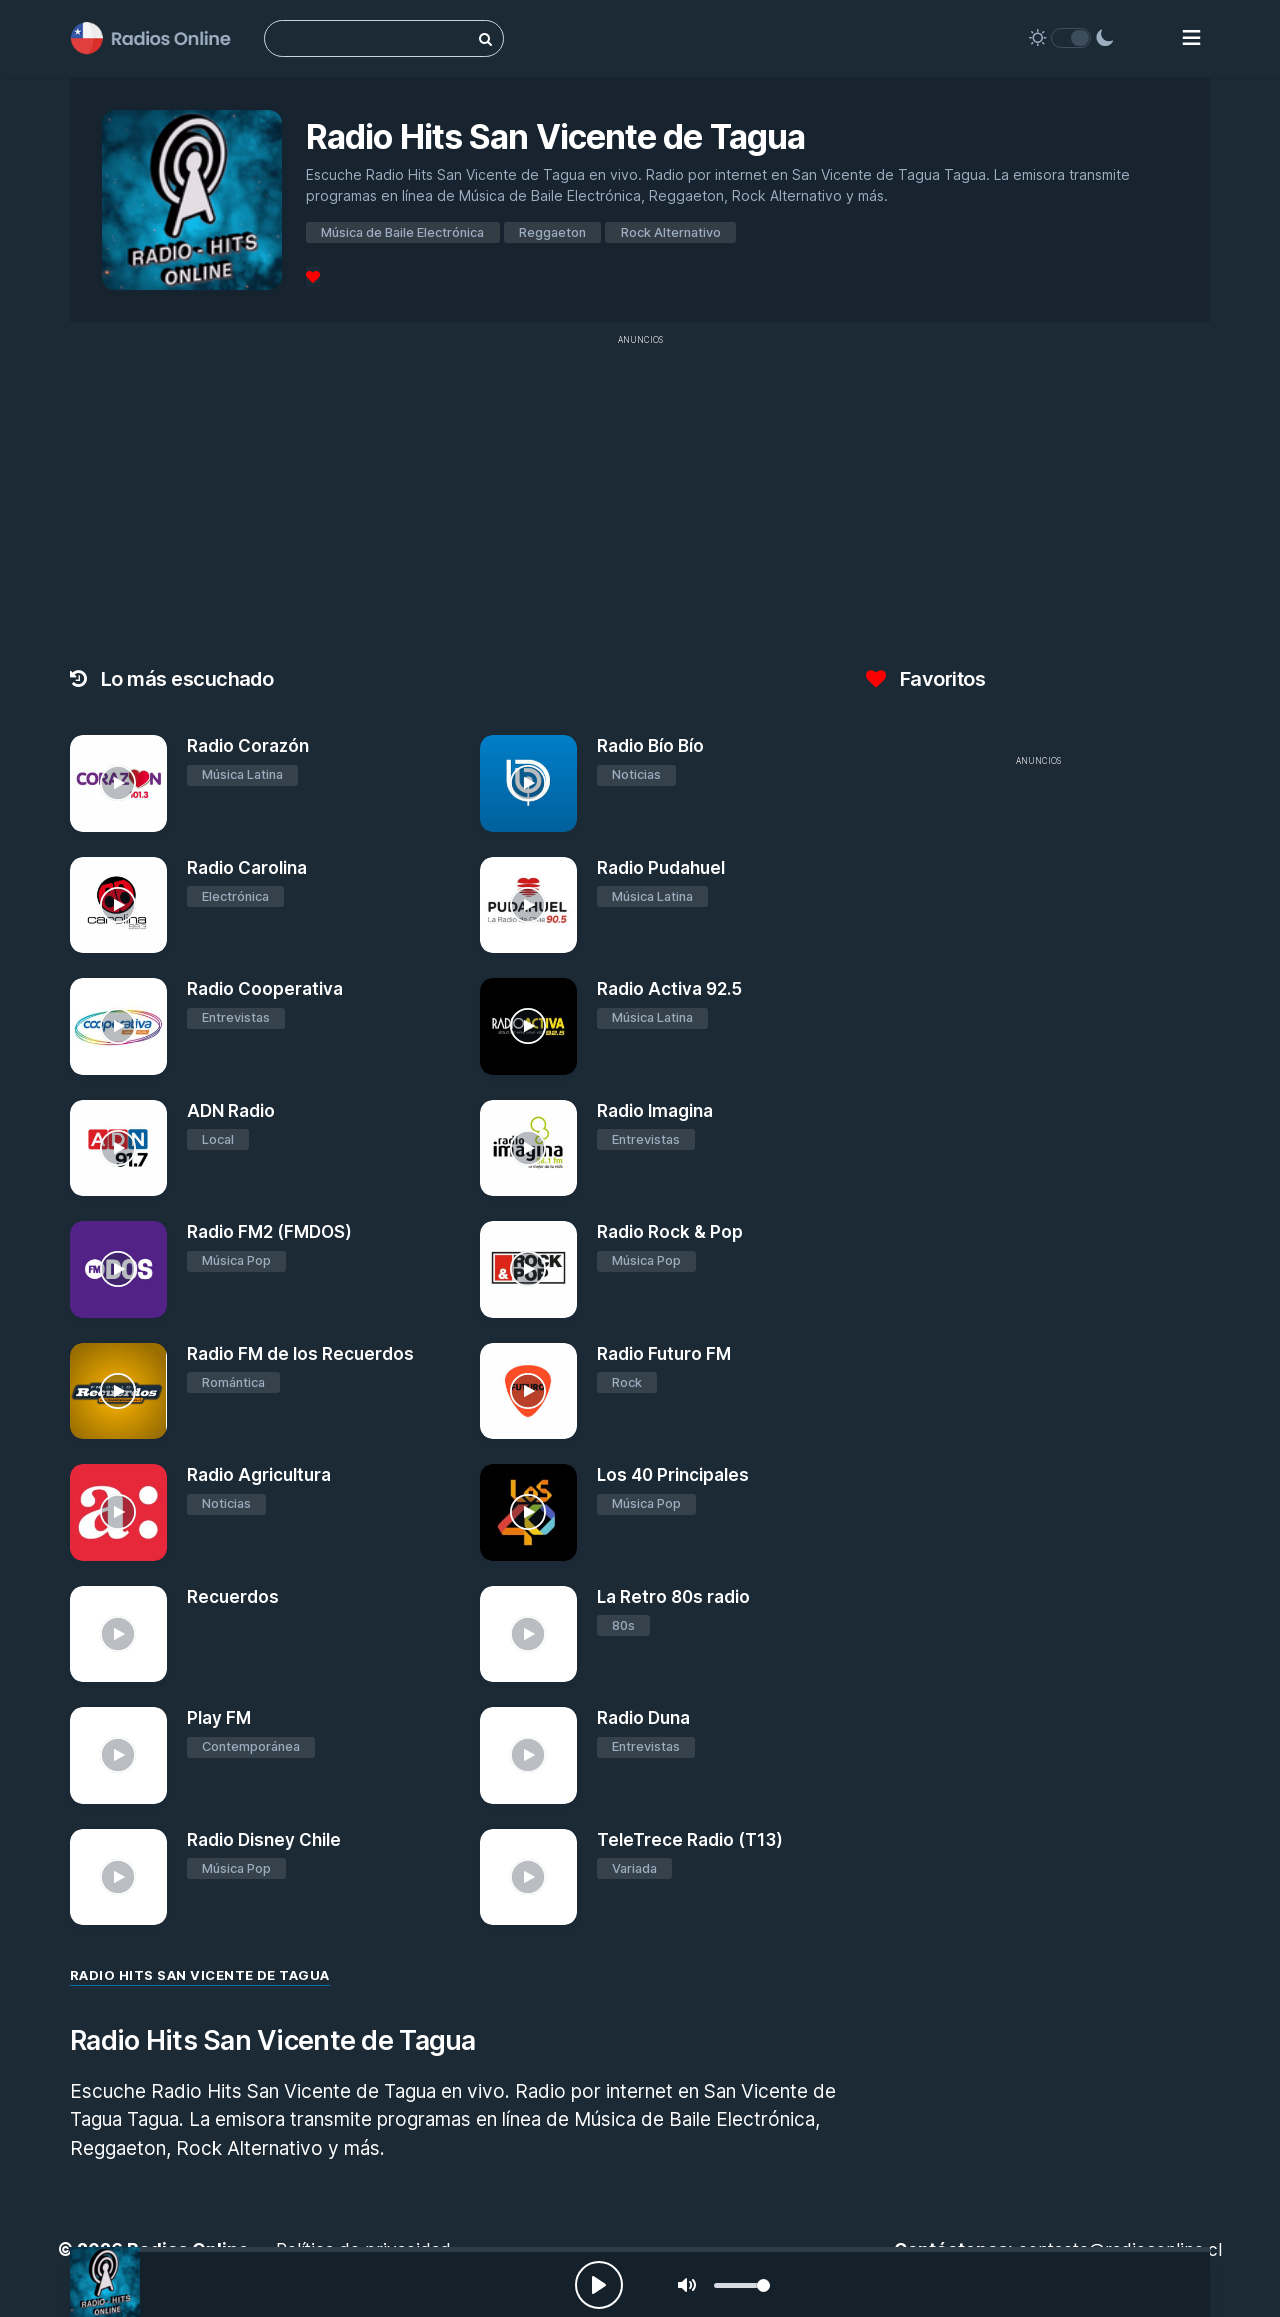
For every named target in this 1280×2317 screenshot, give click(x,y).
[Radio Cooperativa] (118, 1026)
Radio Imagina (655, 1111)
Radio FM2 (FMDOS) (269, 1232)
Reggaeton (552, 232)
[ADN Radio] (118, 1148)
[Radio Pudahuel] (528, 905)
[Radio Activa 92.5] (528, 1026)
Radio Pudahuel (661, 868)
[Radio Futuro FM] (528, 1391)
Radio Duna (643, 1718)
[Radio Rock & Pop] (528, 1269)
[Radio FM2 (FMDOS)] (118, 1269)
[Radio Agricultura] (118, 1512)
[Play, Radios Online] (599, 2285)
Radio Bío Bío (650, 746)
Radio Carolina (247, 868)
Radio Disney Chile (264, 1840)
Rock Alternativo (671, 232)
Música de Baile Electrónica (402, 232)
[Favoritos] (313, 276)
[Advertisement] (640, 496)
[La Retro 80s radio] (528, 1634)
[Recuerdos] (118, 1634)
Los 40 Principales (673, 1475)
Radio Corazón (248, 746)
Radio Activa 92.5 (669, 989)
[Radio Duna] (528, 1755)
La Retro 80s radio (673, 1597)
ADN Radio (231, 1111)
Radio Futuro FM (664, 1354)
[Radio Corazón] (118, 783)
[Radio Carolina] (118, 905)
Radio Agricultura (259, 1475)
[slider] (742, 2285)
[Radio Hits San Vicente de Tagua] (105, 2282)
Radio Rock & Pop (670, 1232)
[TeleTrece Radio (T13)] (528, 1877)
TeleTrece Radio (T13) (690, 1840)
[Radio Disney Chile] (118, 1877)
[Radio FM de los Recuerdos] (118, 1391)
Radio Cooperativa (265, 989)
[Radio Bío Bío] (528, 783)
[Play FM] (118, 1755)
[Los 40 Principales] (528, 1512)
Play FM (219, 1718)
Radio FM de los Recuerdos (300, 1354)
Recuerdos (233, 1597)
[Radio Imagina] (528, 1148)
